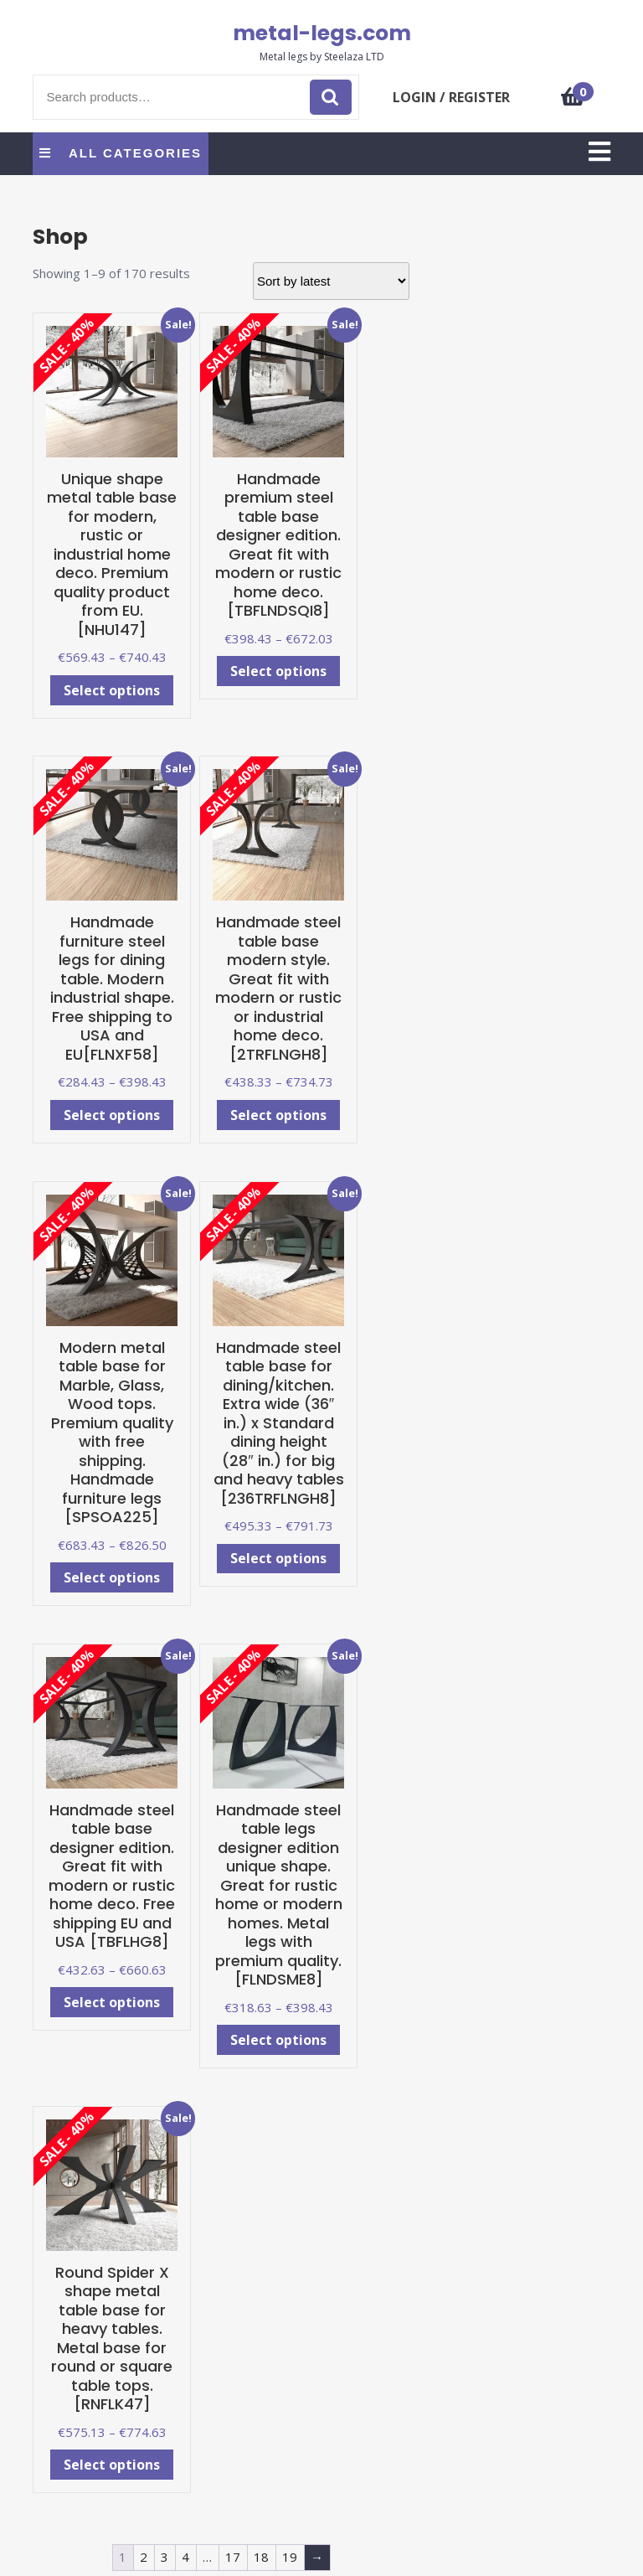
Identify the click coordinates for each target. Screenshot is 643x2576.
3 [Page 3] (164, 2556)
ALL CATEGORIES (120, 153)
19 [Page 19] (289, 2556)
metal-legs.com (322, 33)
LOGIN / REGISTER (451, 97)
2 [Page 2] (143, 2556)
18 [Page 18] (261, 2556)
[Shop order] (331, 281)
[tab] (599, 153)
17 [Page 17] (232, 2556)
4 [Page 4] (185, 2556)
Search (331, 98)
